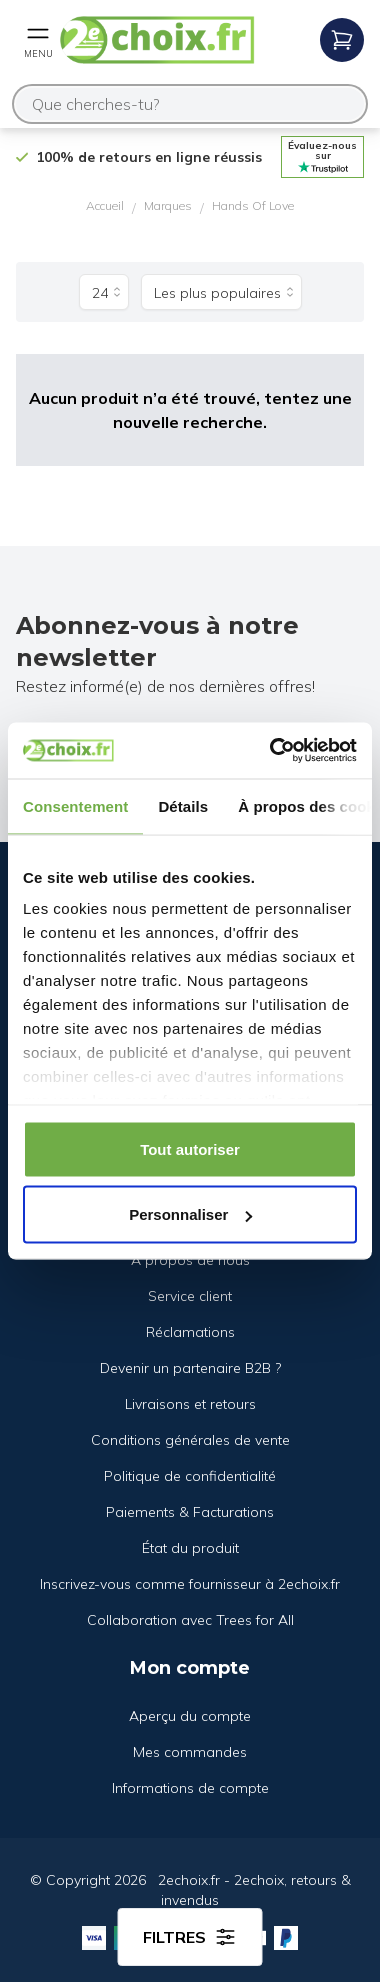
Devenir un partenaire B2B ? (190, 1368)
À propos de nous (190, 1260)
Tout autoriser (190, 1148)
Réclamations (190, 1332)
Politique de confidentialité (190, 1476)
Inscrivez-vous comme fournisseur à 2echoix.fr (190, 1584)
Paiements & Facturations (190, 1512)
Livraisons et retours (190, 1404)
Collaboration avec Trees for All (190, 1620)
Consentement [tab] (75, 805)
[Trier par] (221, 292)
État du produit (190, 1548)
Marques (168, 205)
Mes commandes (190, 1752)
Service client (190, 1296)
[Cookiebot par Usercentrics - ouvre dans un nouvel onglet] (271, 751)
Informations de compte (190, 1788)
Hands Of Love (253, 205)
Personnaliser (190, 1214)
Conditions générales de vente (190, 1440)
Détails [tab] (183, 805)
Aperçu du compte (190, 1716)
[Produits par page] (104, 292)
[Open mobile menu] (38, 40)
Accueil (105, 205)
